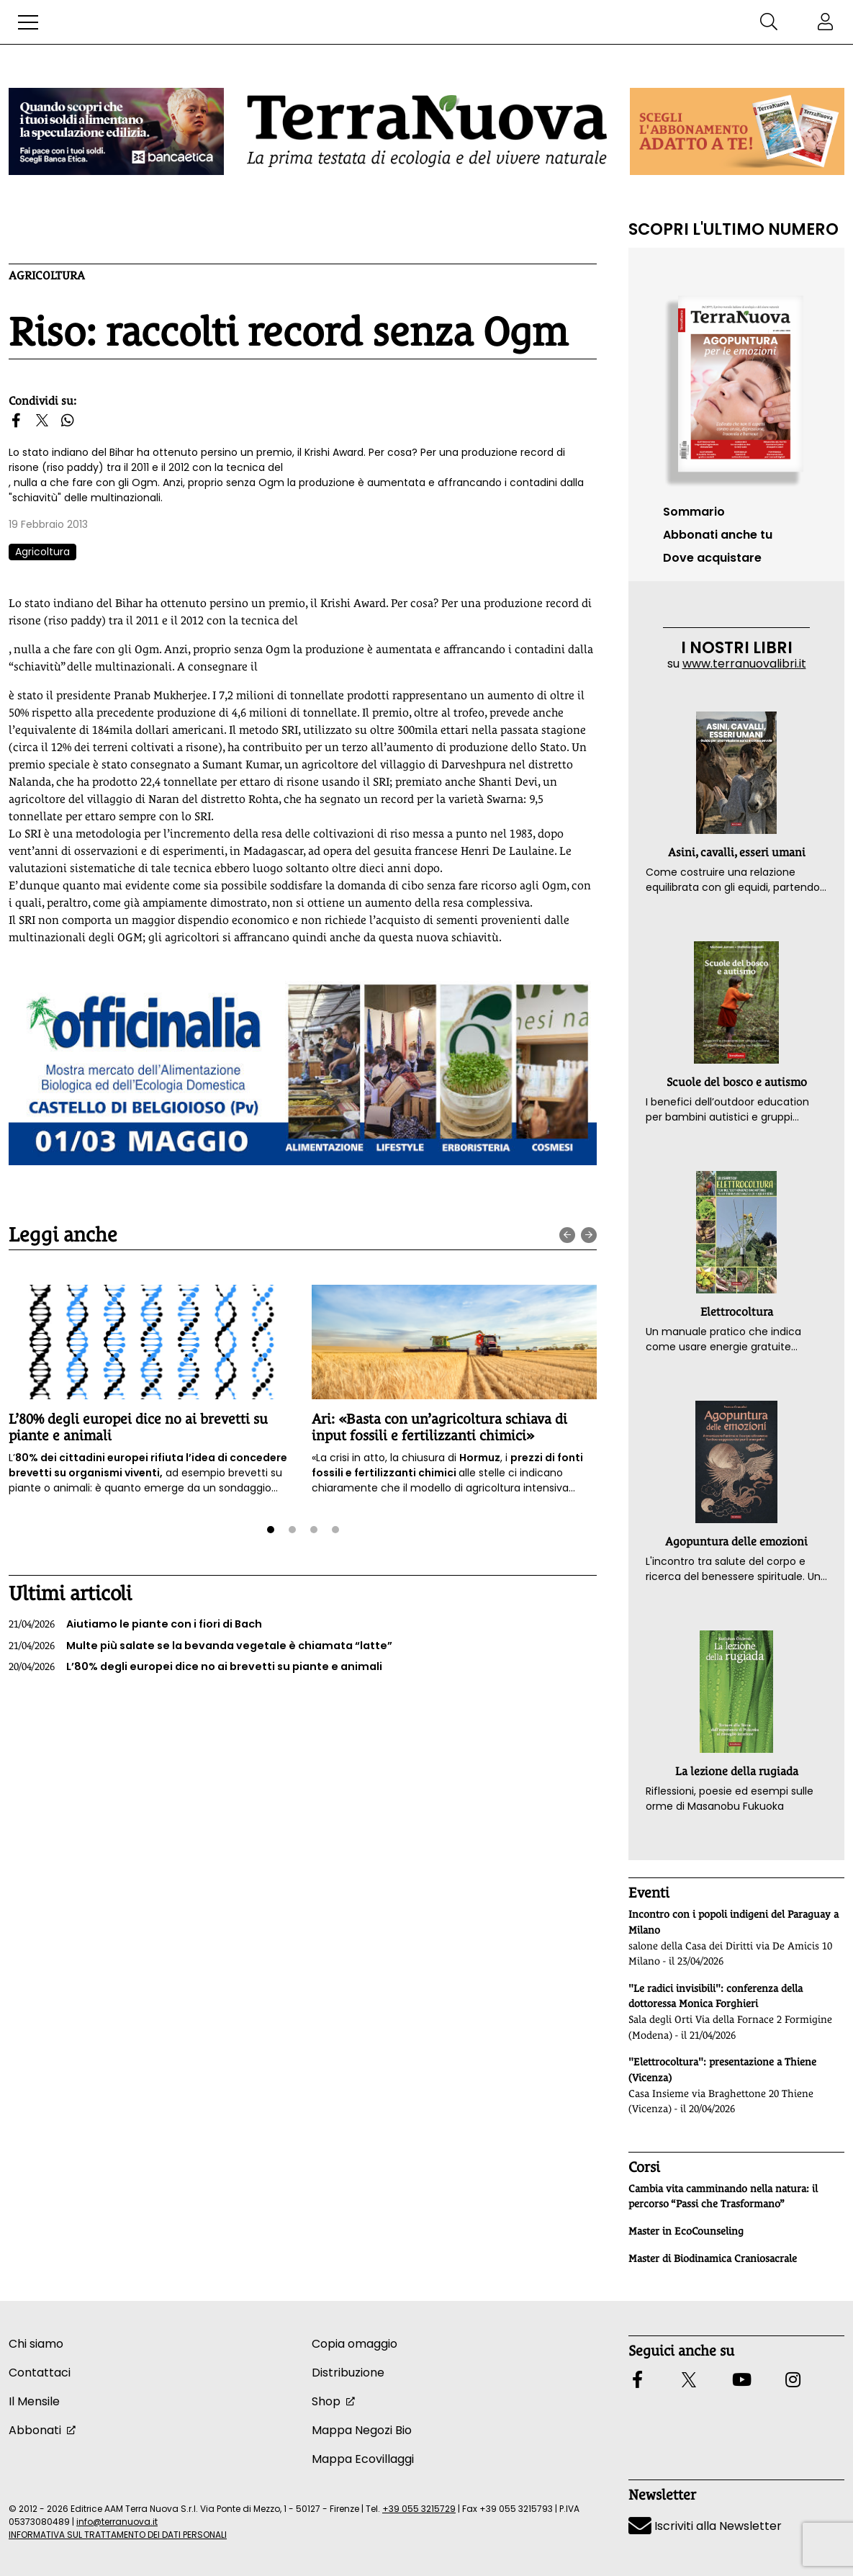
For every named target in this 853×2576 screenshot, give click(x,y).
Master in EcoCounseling (686, 2231)
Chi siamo (36, 2343)
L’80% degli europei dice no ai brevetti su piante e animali (195, 1667)
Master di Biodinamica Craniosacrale (712, 2258)
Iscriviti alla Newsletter (705, 2526)
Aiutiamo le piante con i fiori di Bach (135, 1625)
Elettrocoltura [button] (736, 1312)
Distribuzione (348, 2372)
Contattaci (40, 2372)
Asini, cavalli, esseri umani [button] (736, 852)
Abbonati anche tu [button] (717, 534)
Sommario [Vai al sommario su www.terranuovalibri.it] (694, 511)
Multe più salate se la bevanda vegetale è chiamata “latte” (200, 1646)
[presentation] (567, 1235)
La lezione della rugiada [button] (736, 1771)
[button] (28, 22)
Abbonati (35, 2430)
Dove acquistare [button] (712, 557)
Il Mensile (34, 2401)
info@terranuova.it (117, 2522)
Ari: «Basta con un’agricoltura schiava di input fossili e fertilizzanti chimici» (439, 1427)
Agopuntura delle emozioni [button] (736, 1541)
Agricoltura (47, 275)
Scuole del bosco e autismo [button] (737, 1082)
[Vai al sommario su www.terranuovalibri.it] (736, 385)
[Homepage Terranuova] (427, 130)
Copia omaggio (354, 2343)
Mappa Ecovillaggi (363, 2459)
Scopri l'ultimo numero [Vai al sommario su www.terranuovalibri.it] (733, 229)
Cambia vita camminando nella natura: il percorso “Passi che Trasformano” (723, 2196)
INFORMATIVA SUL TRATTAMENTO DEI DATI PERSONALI (118, 2534)
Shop (326, 2401)
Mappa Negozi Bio (362, 2430)
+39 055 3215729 (419, 2509)
